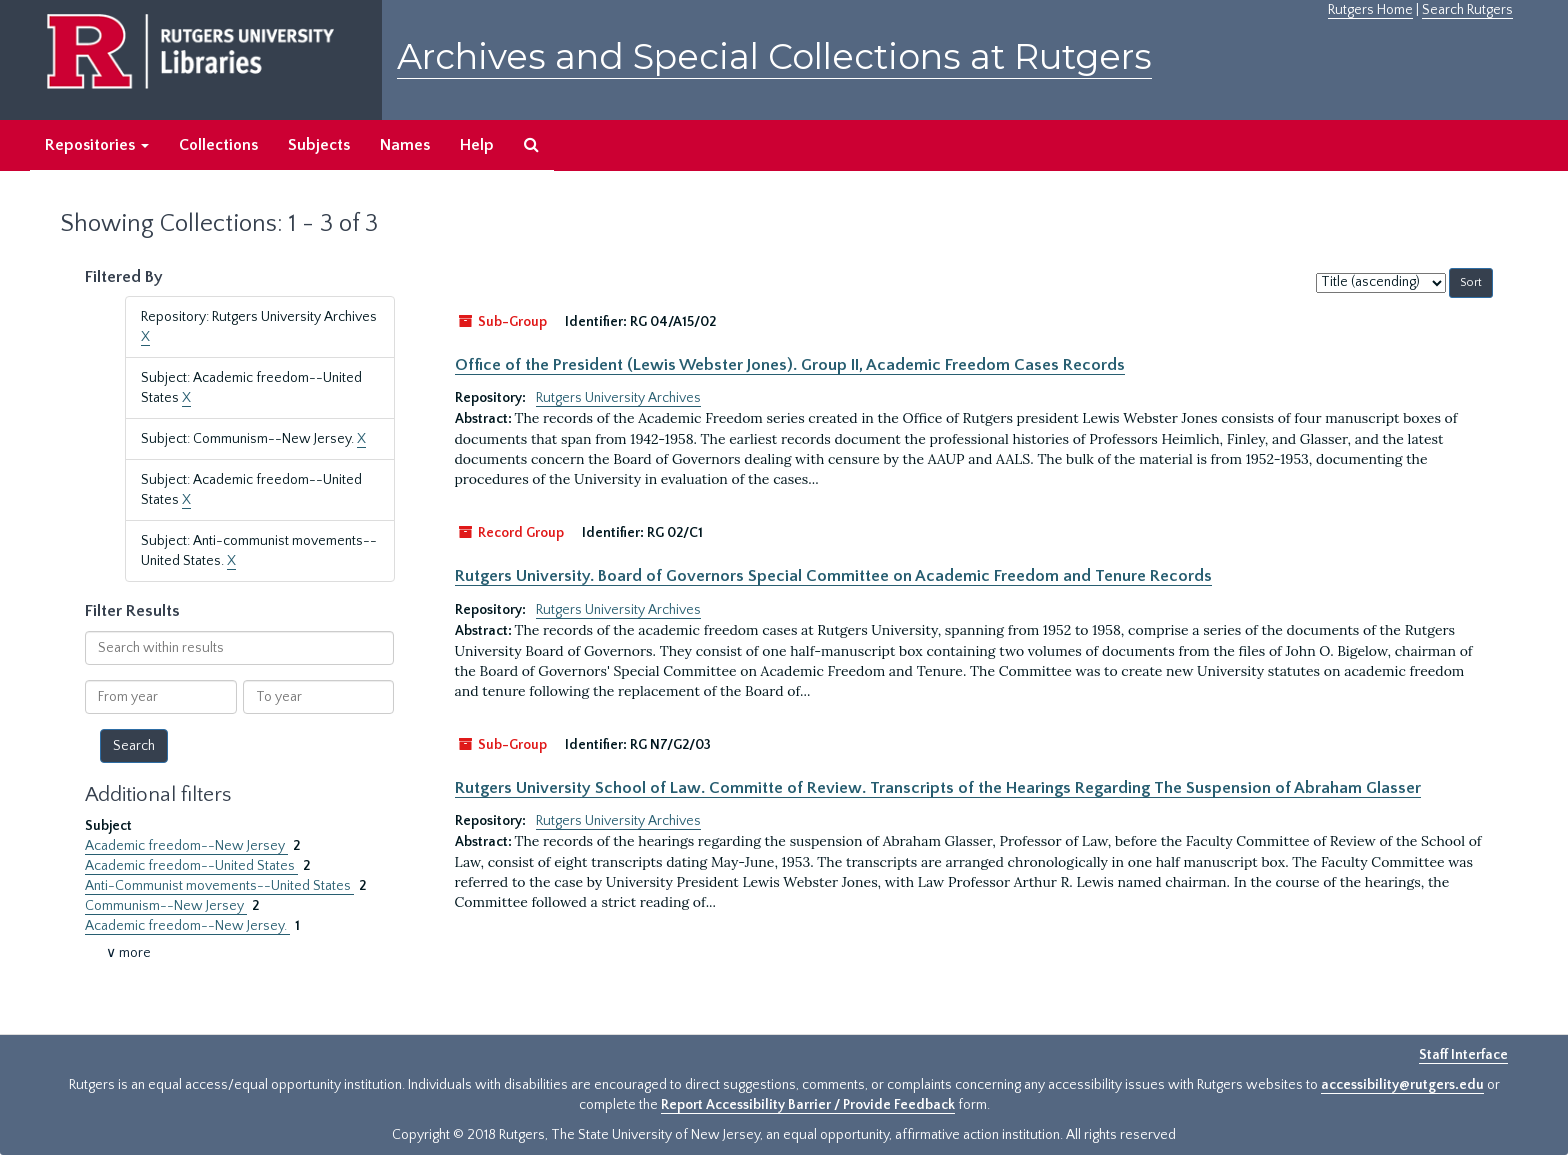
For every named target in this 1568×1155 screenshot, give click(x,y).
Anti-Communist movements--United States (219, 886)
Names (405, 145)
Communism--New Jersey (166, 906)
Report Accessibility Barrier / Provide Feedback (808, 1105)
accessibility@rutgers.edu (1402, 1085)
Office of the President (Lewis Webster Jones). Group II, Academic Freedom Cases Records (790, 365)
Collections (218, 145)
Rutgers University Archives (618, 398)
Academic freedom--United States (191, 866)
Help (477, 145)
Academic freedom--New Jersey (186, 846)
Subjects (319, 145)
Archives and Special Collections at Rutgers (774, 56)
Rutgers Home (1370, 10)
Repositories (97, 145)
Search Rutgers (1467, 10)
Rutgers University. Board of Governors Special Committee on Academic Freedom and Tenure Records (833, 576)
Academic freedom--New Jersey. (187, 926)
